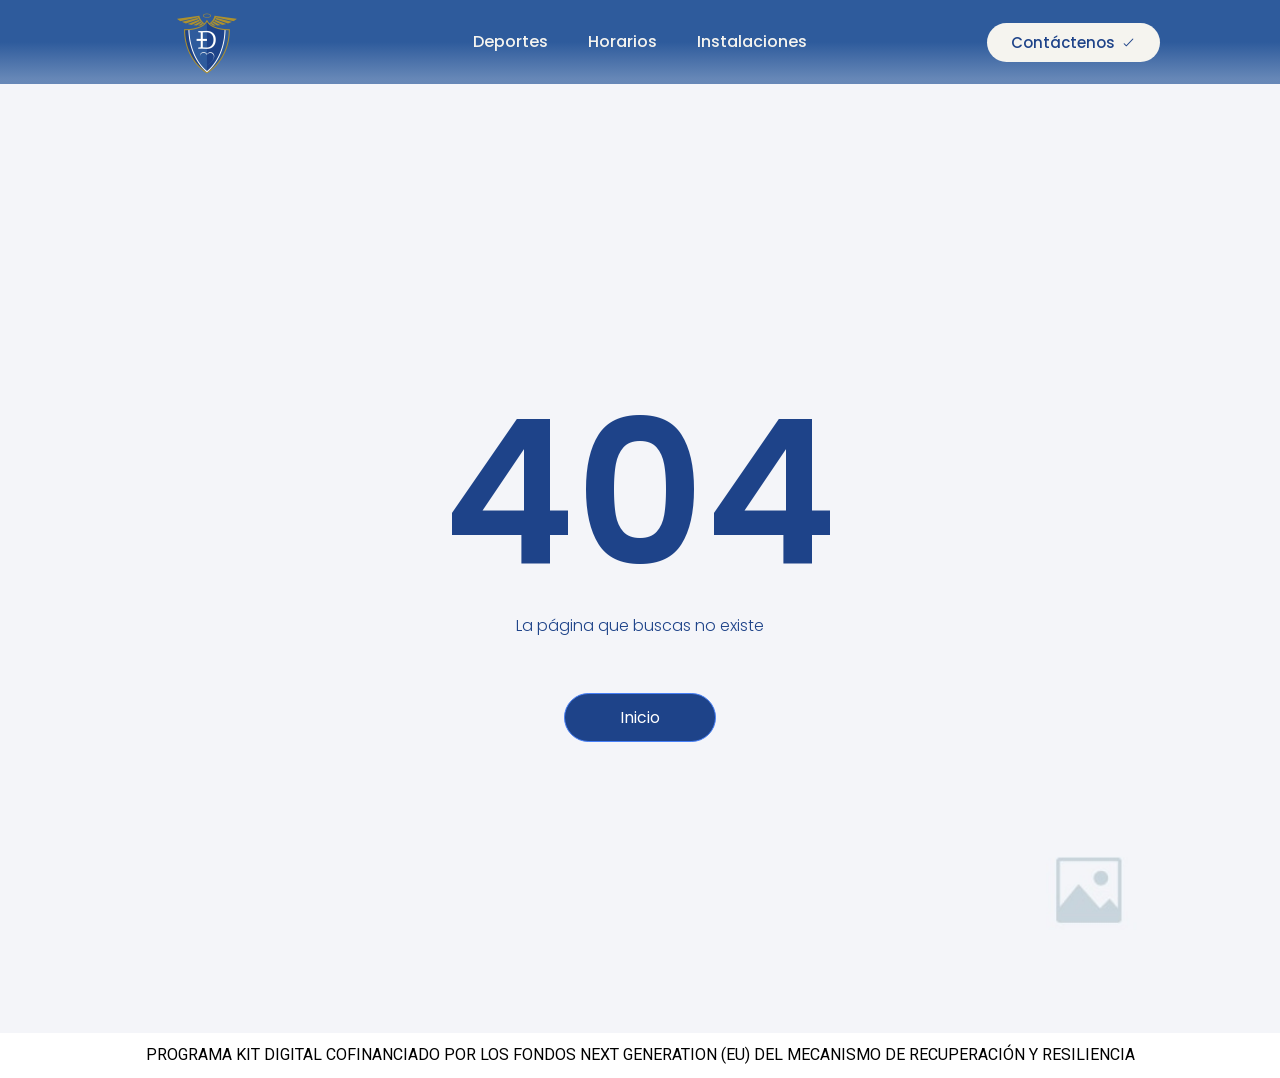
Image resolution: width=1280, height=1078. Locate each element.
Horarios (622, 41)
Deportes (510, 41)
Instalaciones (752, 41)
